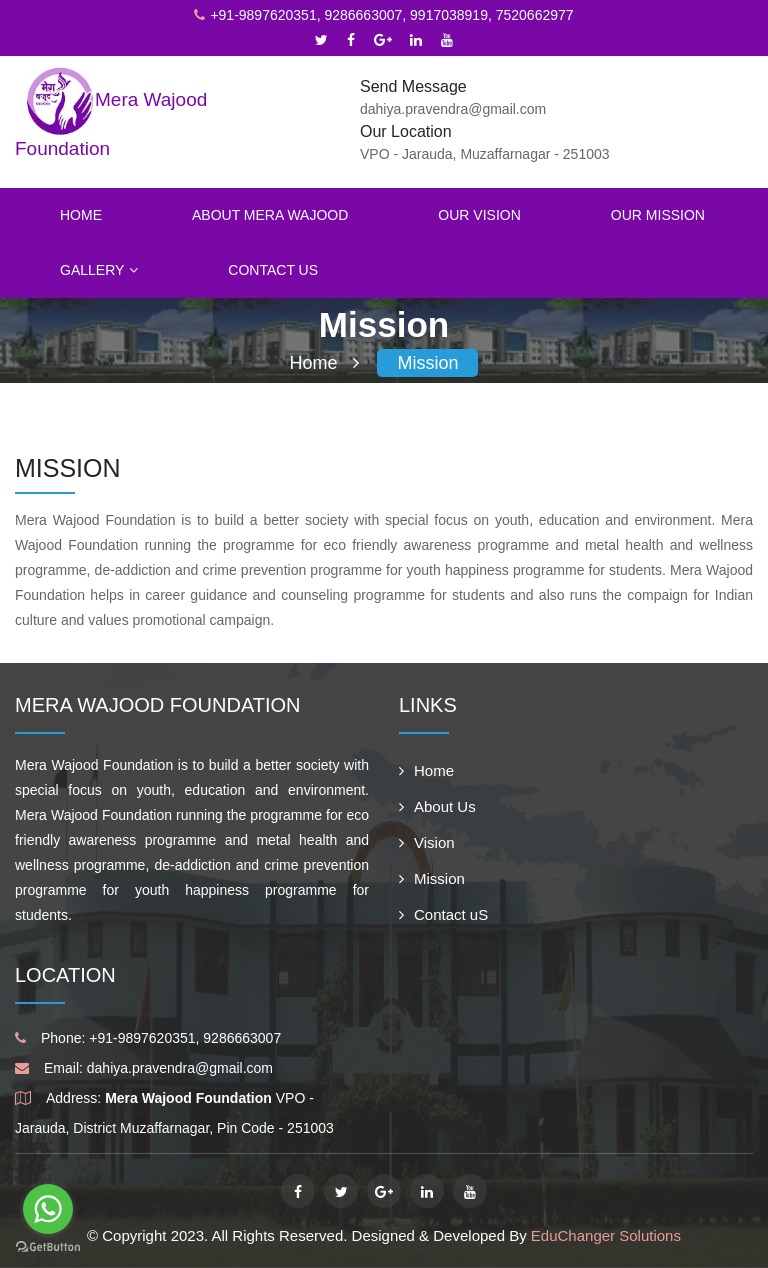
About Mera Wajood (270, 215)
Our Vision (479, 215)
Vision (427, 842)
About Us (437, 806)
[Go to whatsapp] (48, 1209)
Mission (427, 363)
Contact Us (273, 270)
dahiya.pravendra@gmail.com (180, 1068)
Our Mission (658, 215)
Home (81, 215)
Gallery (99, 270)
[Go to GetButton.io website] (48, 1247)
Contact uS (443, 914)
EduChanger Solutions (606, 1235)
